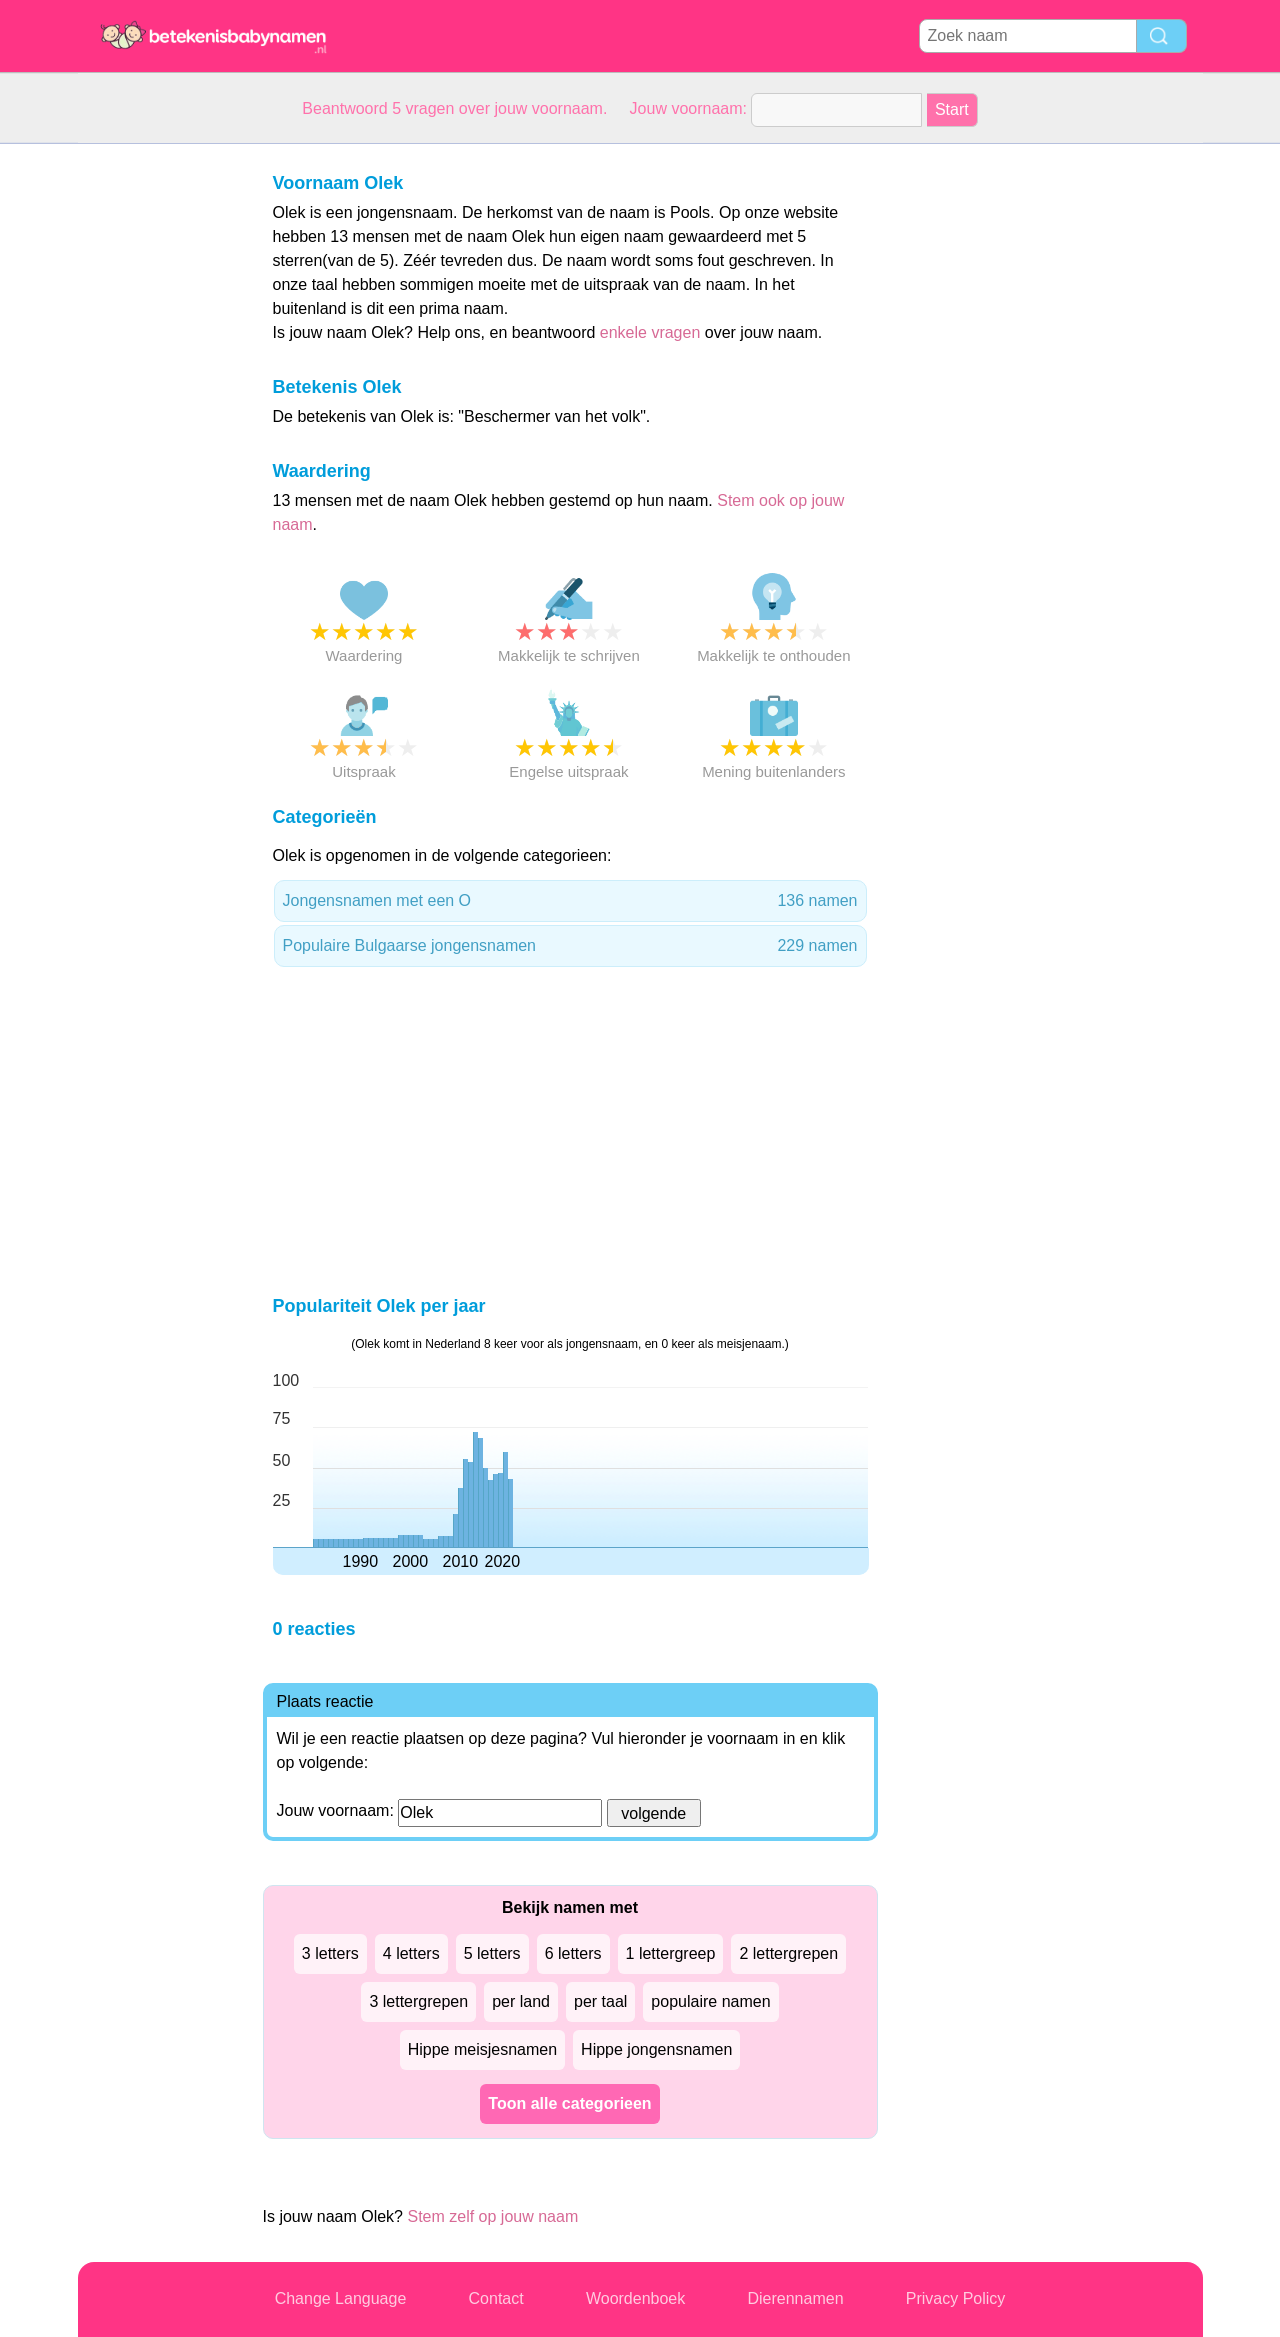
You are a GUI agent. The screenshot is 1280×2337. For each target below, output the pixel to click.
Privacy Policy (956, 2298)
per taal (600, 2001)
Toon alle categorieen (569, 2103)
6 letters (573, 1953)
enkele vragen (650, 332)
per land (521, 2001)
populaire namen (710, 2001)
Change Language (341, 2298)
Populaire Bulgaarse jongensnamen (570, 946)
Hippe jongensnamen (656, 2049)
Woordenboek (635, 2298)
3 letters (330, 1953)
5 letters (492, 1953)
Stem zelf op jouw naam (492, 2216)
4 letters (411, 1953)
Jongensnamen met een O (570, 901)
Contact (496, 2298)
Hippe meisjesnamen (482, 2049)
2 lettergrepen (788, 1953)
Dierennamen (795, 2298)
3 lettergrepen (418, 2001)
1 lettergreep (671, 1953)
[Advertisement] (158, 444)
